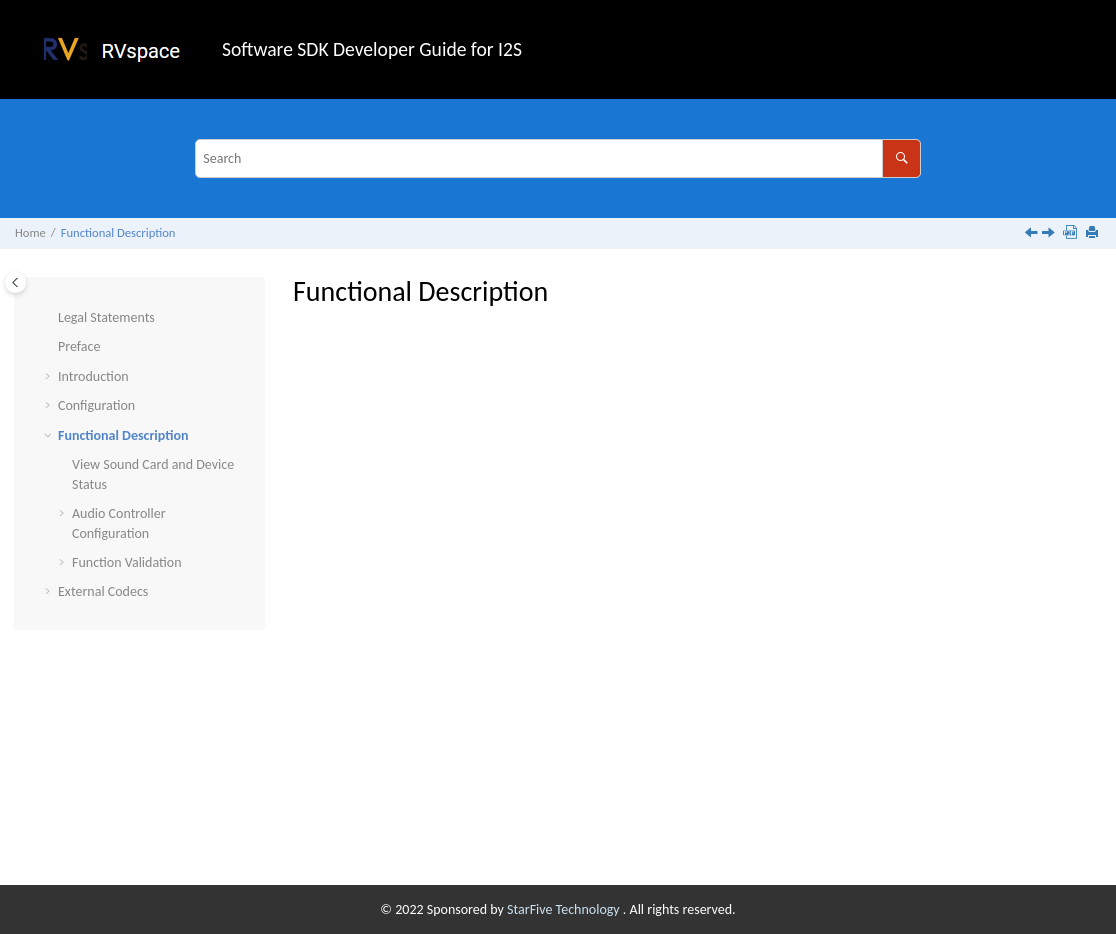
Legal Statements (106, 317)
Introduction (93, 376)
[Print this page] (1094, 233)
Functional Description (118, 232)
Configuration (96, 405)
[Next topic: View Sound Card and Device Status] (1050, 234)
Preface (79, 346)
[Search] (901, 158)
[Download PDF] (1072, 233)
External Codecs (103, 591)
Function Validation (127, 562)
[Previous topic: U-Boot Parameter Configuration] (1033, 234)
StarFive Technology (565, 909)
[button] (50, 318)
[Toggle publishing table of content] (15, 282)
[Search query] (557, 158)
